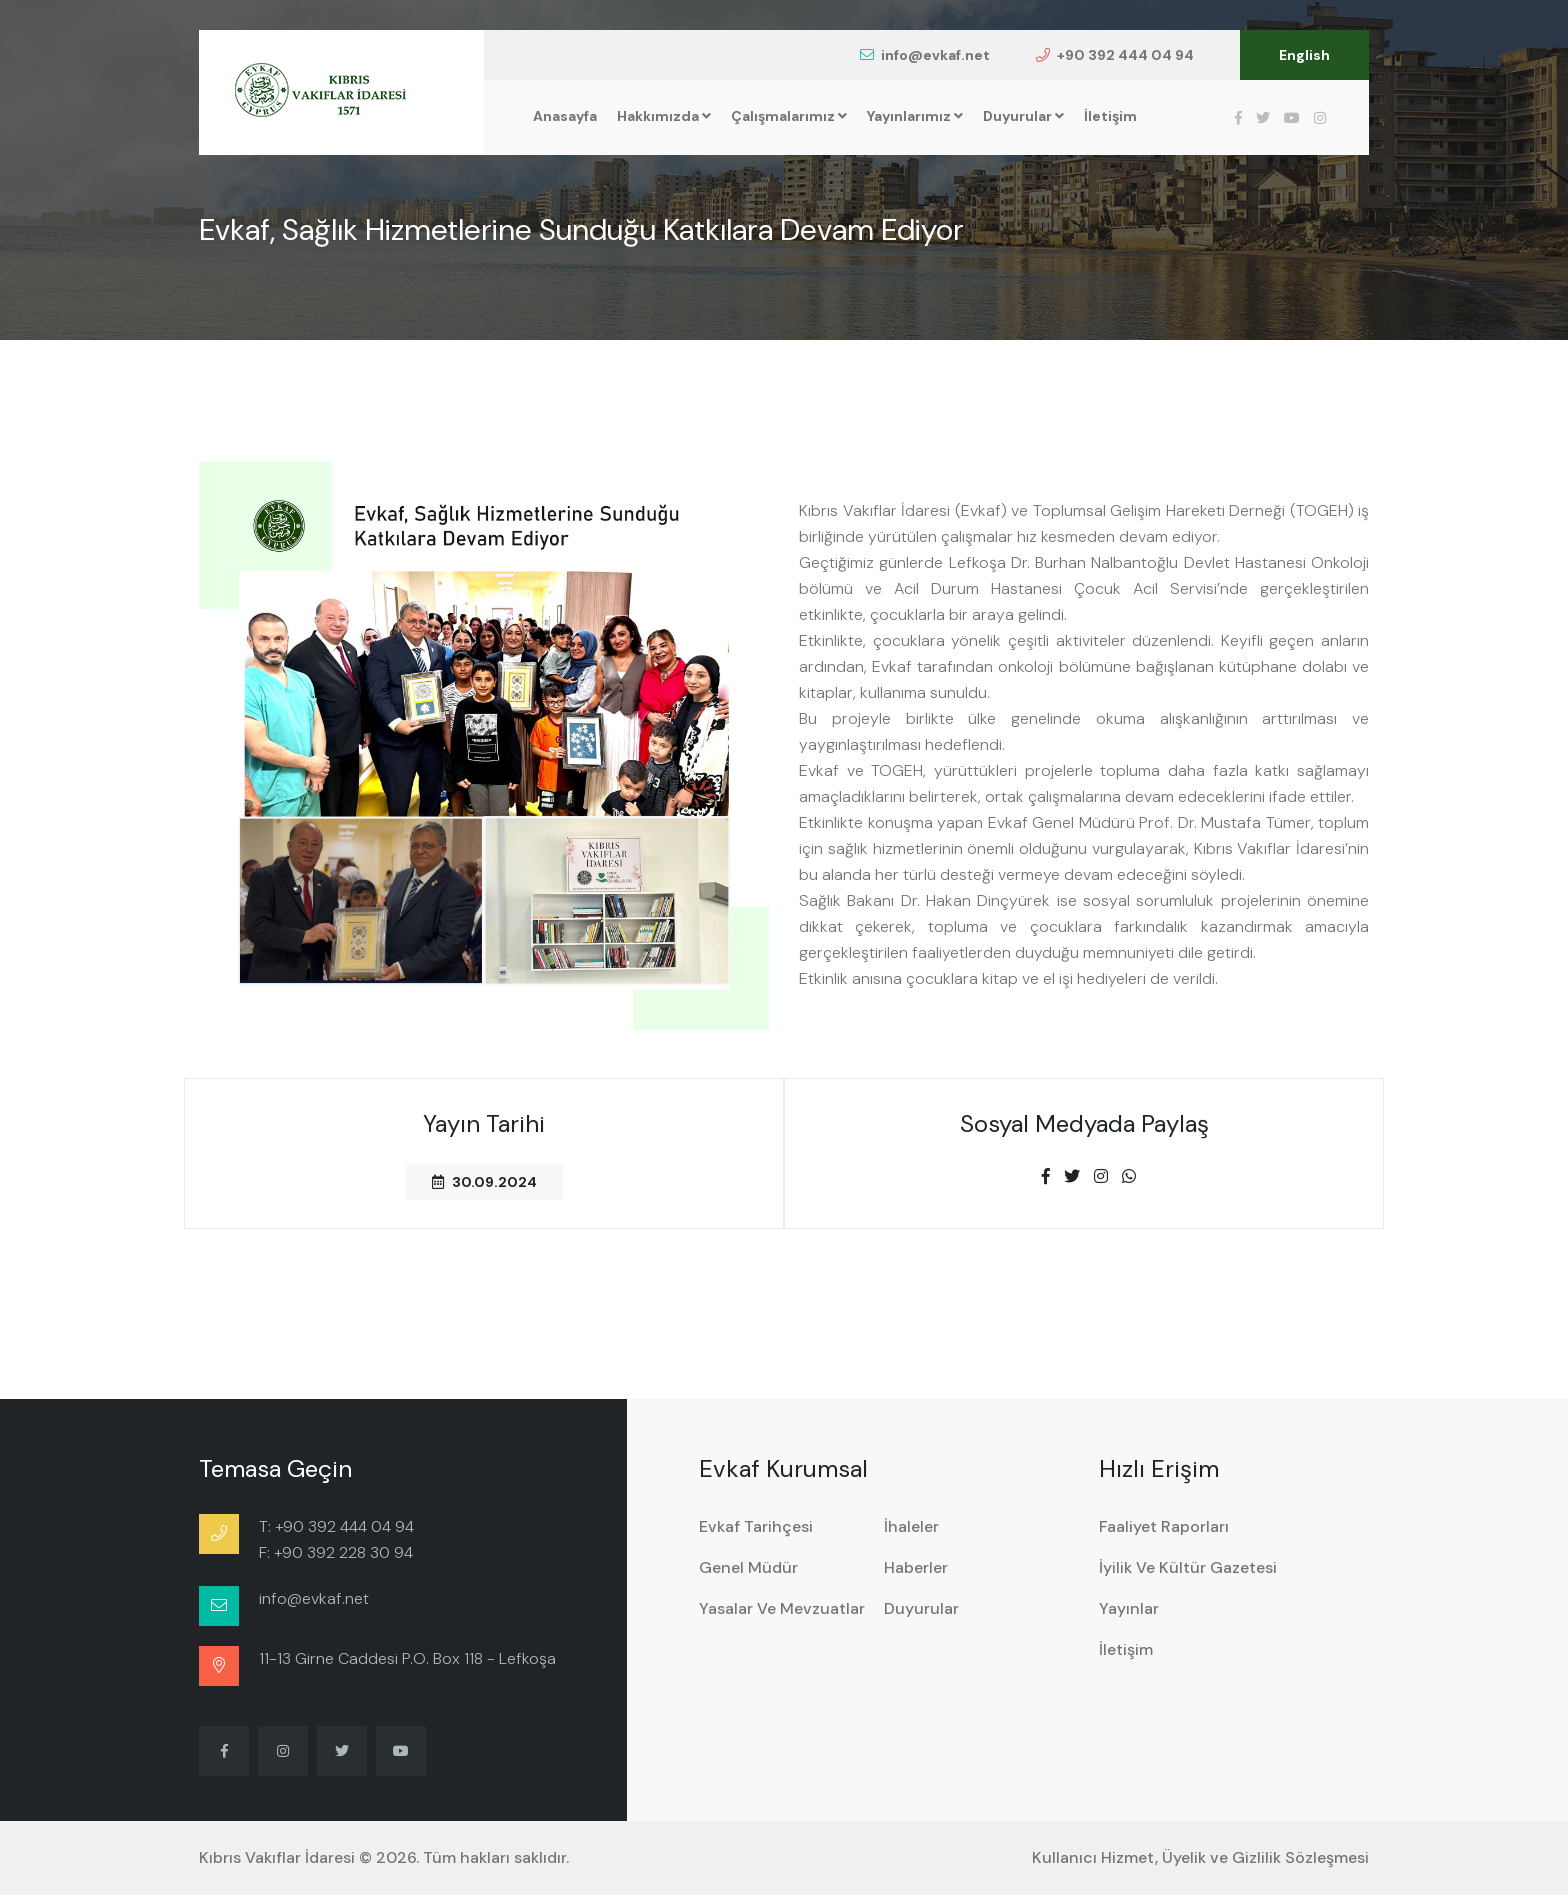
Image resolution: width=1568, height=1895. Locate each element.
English (1304, 55)
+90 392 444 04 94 (1115, 55)
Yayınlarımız (915, 116)
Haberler (916, 1567)
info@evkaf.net (925, 55)
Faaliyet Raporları (1164, 1526)
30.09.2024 (484, 1182)
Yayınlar (1129, 1608)
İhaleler (911, 1526)
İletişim (1110, 116)
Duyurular (1023, 116)
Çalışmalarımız (789, 116)
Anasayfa (565, 116)
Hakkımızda (664, 116)
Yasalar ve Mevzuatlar (782, 1608)
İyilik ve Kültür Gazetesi (1188, 1567)
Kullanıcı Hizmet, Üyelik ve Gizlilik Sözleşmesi (1200, 1857)
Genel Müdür (748, 1567)
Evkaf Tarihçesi (756, 1526)
